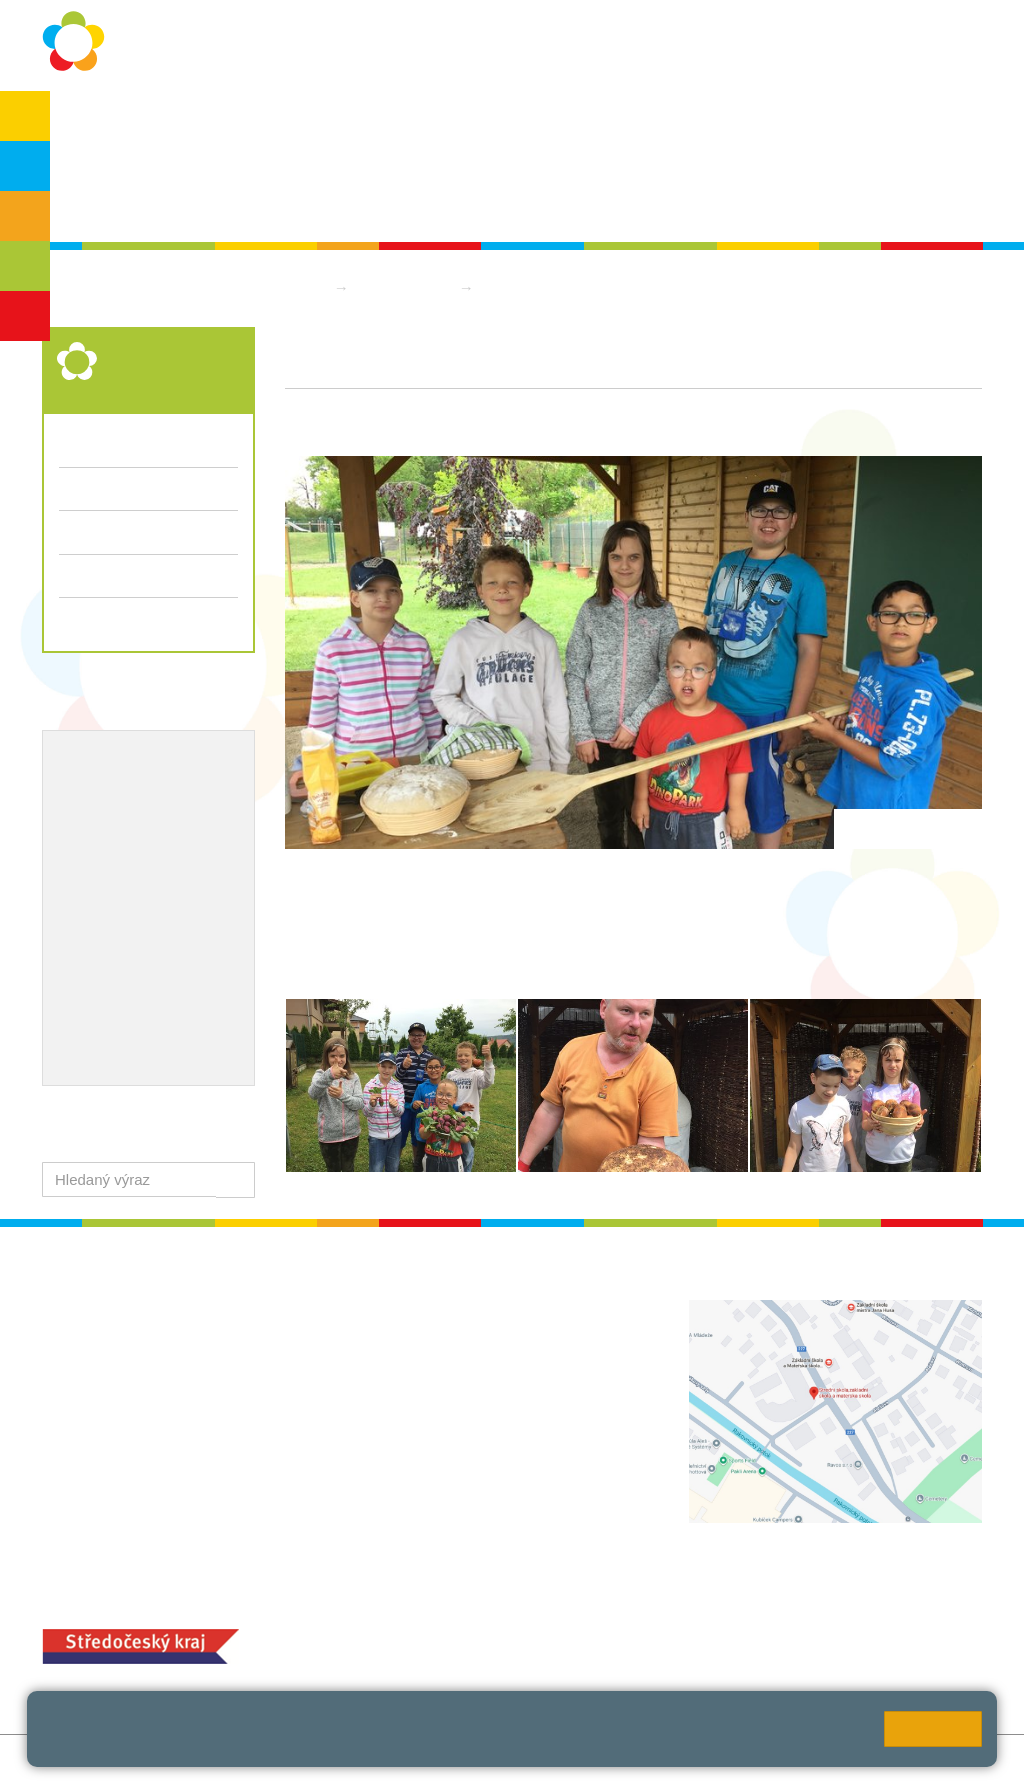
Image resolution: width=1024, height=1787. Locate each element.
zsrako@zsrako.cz (477, 1464)
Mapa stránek (305, 1760)
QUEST (750, 121)
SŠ (25, 266)
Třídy (76, 488)
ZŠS (25, 216)
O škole (97, 121)
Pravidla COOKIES (634, 1760)
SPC (905, 121)
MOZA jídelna (412, 1611)
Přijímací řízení (148, 576)
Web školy (947, 1760)
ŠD (25, 316)
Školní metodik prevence (146, 794)
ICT (130, 827)
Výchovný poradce (124, 762)
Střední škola (406, 287)
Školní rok (379, 121)
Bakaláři (833, 121)
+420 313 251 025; (430, 1642)
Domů (305, 287)
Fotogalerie (96, 531)
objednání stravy (550, 1642)
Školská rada (115, 201)
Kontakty (665, 121)
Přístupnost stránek (493, 1760)
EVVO (80, 827)
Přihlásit (390, 1760)
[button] (235, 1179)
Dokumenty (568, 121)
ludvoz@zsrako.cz (477, 1353)
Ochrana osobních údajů (234, 121)
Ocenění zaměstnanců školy (159, 892)
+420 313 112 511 (453, 1332)
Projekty (186, 827)
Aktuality (471, 121)
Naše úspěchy (109, 859)
